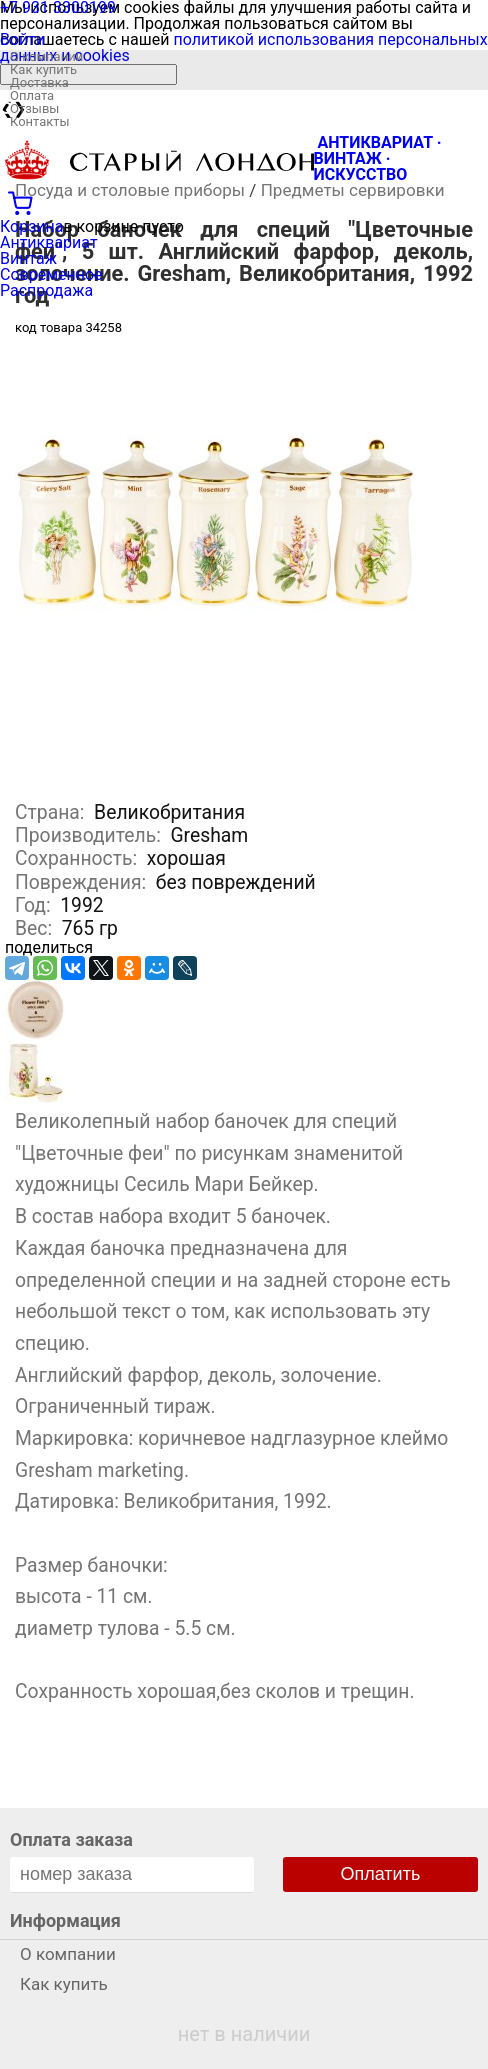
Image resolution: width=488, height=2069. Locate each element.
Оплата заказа (71, 1839)
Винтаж (28, 258)
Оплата (32, 95)
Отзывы (34, 108)
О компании (46, 56)
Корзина (31, 226)
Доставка (39, 82)
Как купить (43, 69)
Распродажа (46, 290)
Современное (51, 274)
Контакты (40, 121)
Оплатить (381, 1874)
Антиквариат (49, 242)
